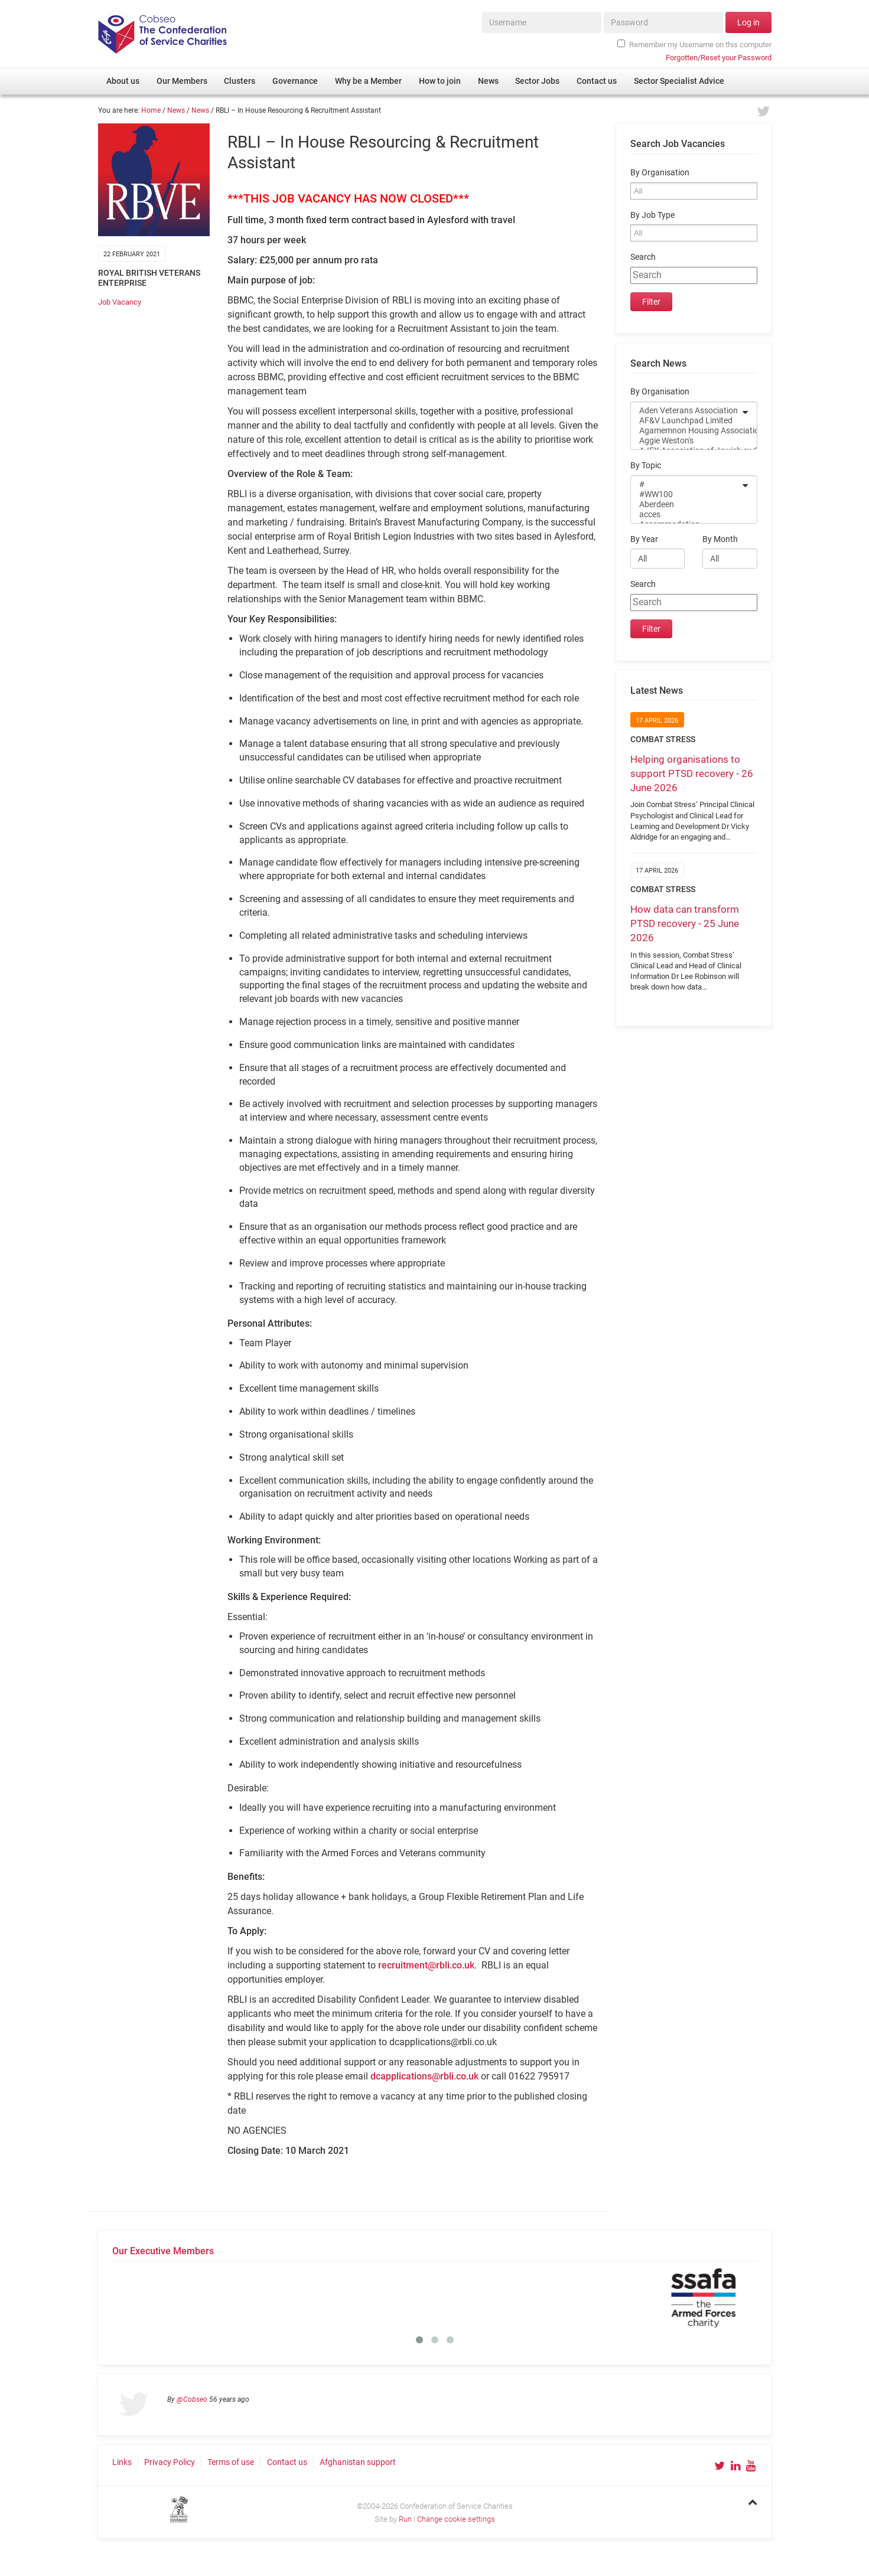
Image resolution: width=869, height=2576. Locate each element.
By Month (720, 539)
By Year (644, 539)
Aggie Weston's (686, 441)
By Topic (645, 466)
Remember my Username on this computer (694, 44)
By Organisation (659, 173)
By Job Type (652, 215)
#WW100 (686, 494)
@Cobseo (192, 2399)
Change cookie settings (456, 2519)
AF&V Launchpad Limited (686, 421)
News (176, 110)
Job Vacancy (119, 302)
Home (151, 110)
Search (643, 257)
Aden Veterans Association (686, 411)
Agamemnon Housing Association (686, 431)
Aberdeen (686, 504)
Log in (748, 22)
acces (686, 515)
